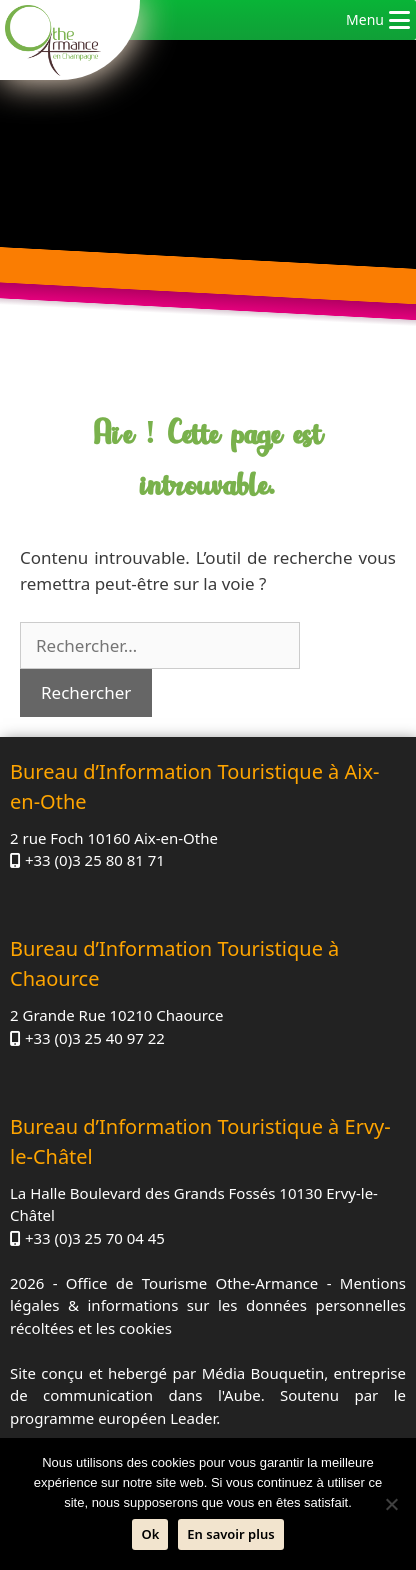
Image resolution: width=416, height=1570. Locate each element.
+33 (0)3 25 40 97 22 (95, 1038)
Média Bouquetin (263, 1373)
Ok (150, 1534)
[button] (365, 20)
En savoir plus (230, 1534)
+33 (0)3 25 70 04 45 (95, 1238)
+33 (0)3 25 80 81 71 (95, 860)
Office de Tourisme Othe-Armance (192, 1283)
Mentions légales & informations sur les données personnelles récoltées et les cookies (208, 1305)
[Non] (391, 1504)
